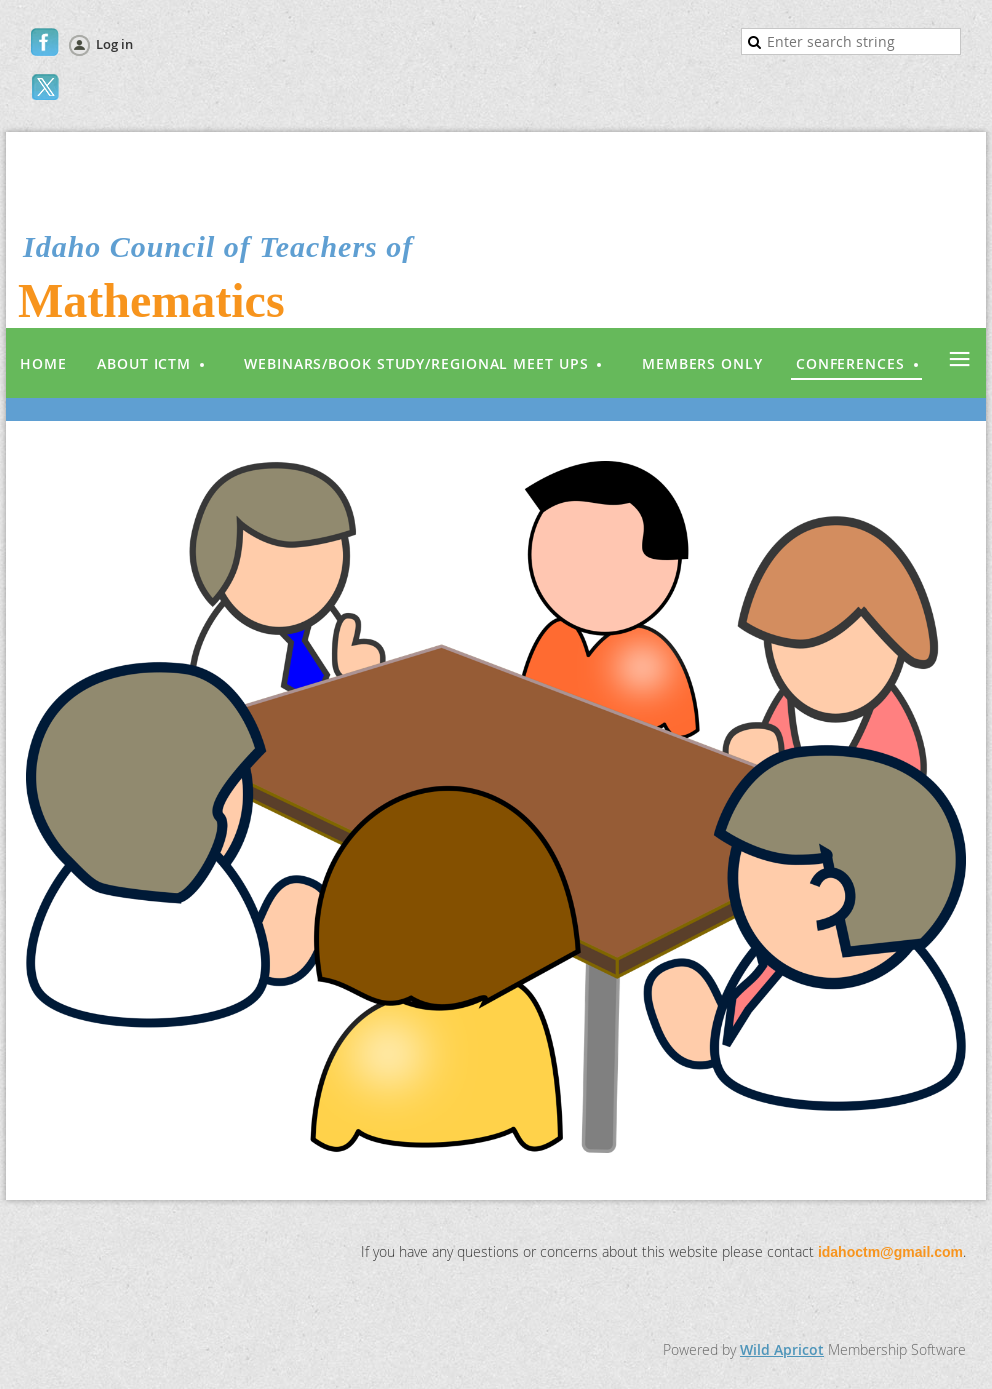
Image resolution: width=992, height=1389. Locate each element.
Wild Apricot (782, 1349)
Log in (114, 44)
